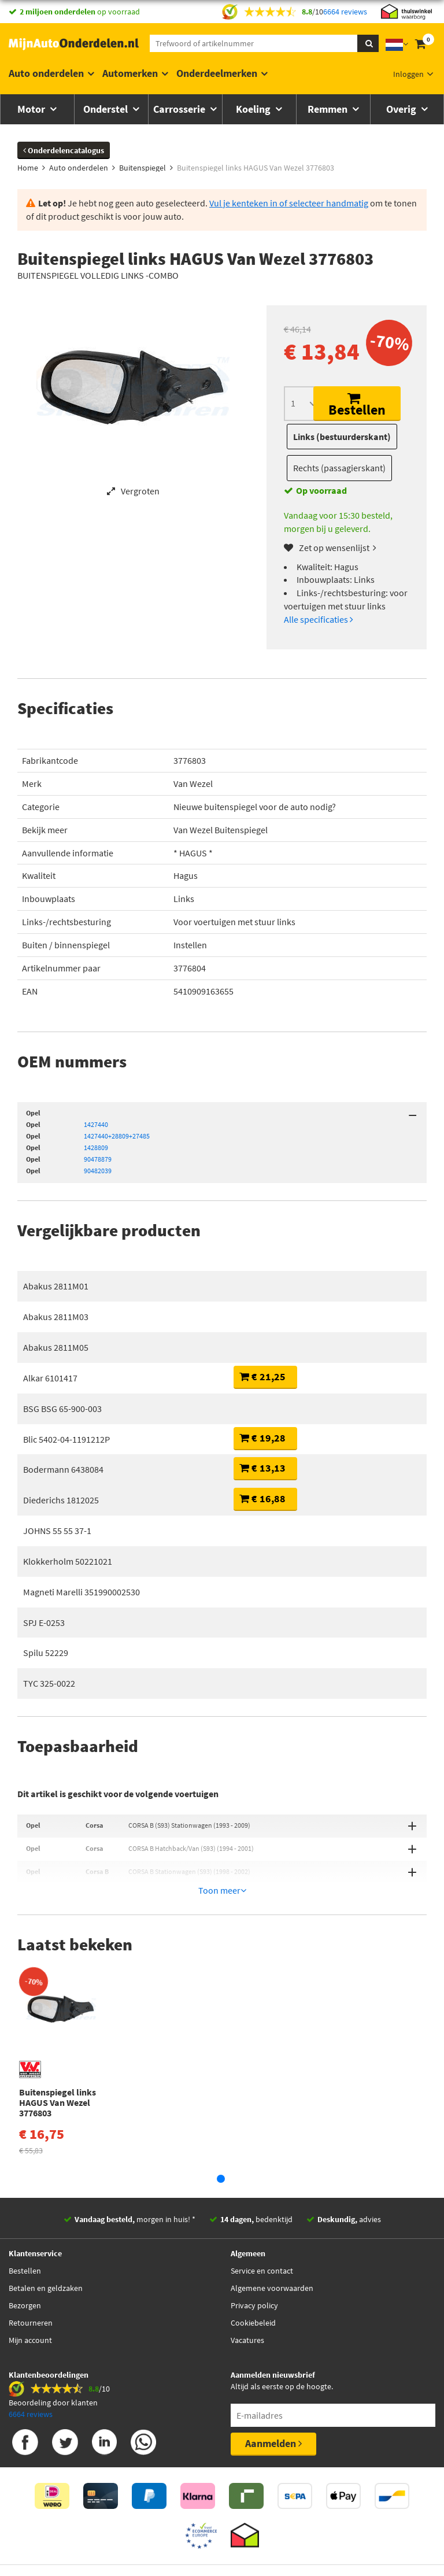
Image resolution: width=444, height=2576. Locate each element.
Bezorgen (25, 2273)
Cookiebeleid (253, 2291)
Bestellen (357, 405)
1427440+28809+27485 (117, 1136)
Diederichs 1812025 (61, 1500)
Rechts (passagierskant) (339, 468)
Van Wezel (193, 783)
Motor (32, 109)
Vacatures (247, 2308)
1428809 (96, 1147)
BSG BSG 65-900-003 (62, 1408)
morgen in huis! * (135, 2187)
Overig (402, 109)
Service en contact (262, 2239)
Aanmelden (273, 2411)
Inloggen (408, 74)
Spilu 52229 (45, 1652)
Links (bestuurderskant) (342, 436)
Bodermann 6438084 (63, 1469)
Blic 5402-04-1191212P (66, 1439)
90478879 (98, 1159)
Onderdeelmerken (216, 73)
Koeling (254, 109)
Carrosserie (180, 109)
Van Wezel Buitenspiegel (220, 830)
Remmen (329, 109)
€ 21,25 (262, 1376)
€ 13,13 (262, 1467)
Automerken (130, 73)
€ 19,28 (262, 1437)
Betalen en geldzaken (46, 2256)
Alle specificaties (318, 619)
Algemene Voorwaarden (297, 2547)
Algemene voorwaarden (272, 2256)
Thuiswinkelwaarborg (203, 2547)
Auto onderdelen (46, 73)
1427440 (96, 1124)
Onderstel (106, 109)
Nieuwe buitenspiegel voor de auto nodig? (254, 806)
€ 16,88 (262, 1498)
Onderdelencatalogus (63, 150)
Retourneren (31, 2291)
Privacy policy (254, 2273)
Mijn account (30, 2308)
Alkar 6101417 (50, 1378)
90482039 (98, 1170)
